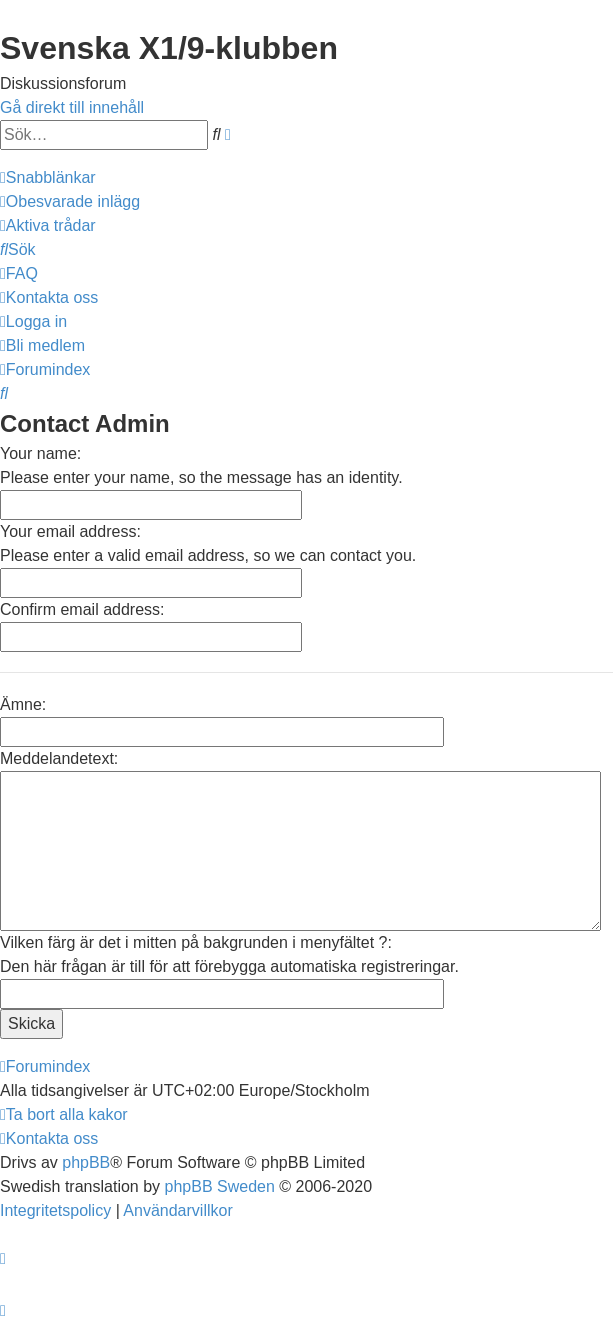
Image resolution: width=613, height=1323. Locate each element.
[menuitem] (70, 201)
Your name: (40, 453)
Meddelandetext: (59, 758)
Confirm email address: (82, 609)
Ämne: (23, 704)
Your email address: (70, 531)
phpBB (86, 1162)
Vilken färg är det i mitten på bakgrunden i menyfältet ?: (196, 942)
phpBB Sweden (220, 1186)
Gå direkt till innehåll (72, 107)
